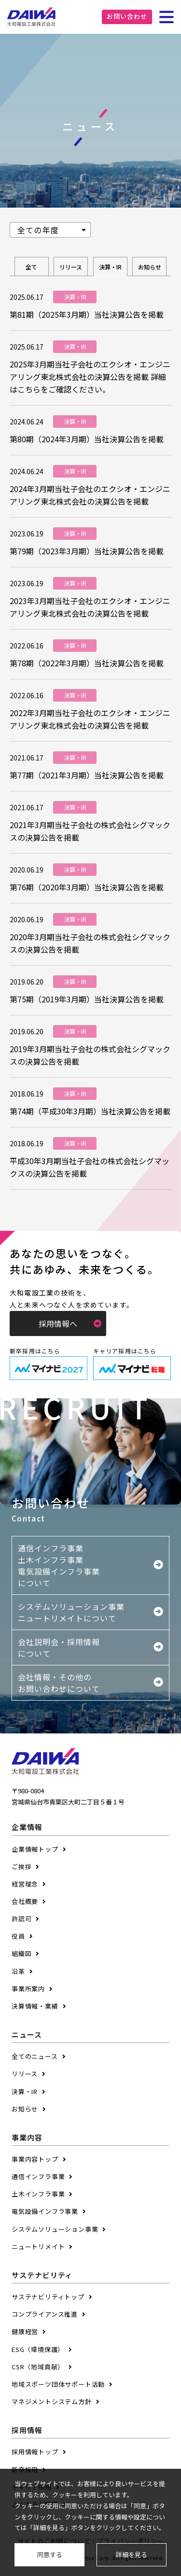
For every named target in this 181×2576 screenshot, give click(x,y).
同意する (49, 2554)
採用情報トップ (35, 2451)
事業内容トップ (35, 2159)
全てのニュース (35, 2056)
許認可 (21, 1918)
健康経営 (25, 2331)
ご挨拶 (21, 1866)
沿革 (18, 1971)
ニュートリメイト (38, 2246)
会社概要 (25, 1901)
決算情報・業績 (35, 2006)
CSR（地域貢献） (38, 2366)
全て (31, 267)
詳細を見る (131, 2554)
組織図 (21, 1953)
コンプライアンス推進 (45, 2314)
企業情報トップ (35, 1849)
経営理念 (25, 1883)
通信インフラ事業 (38, 2176)
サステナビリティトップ (48, 2296)
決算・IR (110, 267)
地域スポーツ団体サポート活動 (58, 2384)
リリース (70, 267)
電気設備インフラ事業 (45, 2211)
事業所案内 (28, 1988)
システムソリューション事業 (55, 2229)
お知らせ (149, 267)
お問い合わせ (127, 16)
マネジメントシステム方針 (52, 2401)
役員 (18, 1936)
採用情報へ (70, 1323)
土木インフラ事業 (38, 2193)
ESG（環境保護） (38, 2349)
